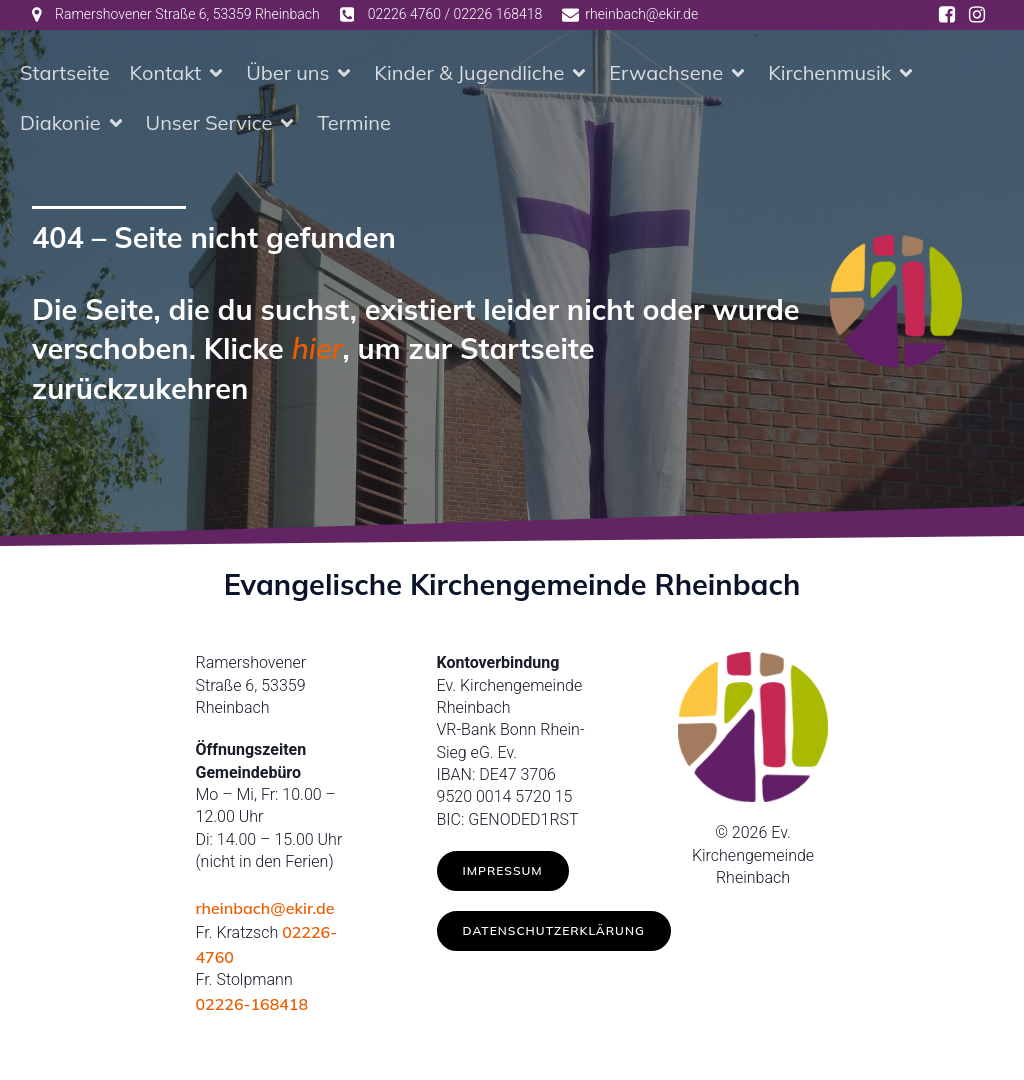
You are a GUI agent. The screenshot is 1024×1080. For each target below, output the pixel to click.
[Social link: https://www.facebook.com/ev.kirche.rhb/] (947, 15)
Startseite (65, 74)
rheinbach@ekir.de (265, 912)
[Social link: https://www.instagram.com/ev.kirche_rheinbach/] (977, 15)
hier (317, 352)
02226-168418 (252, 1008)
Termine (354, 124)
